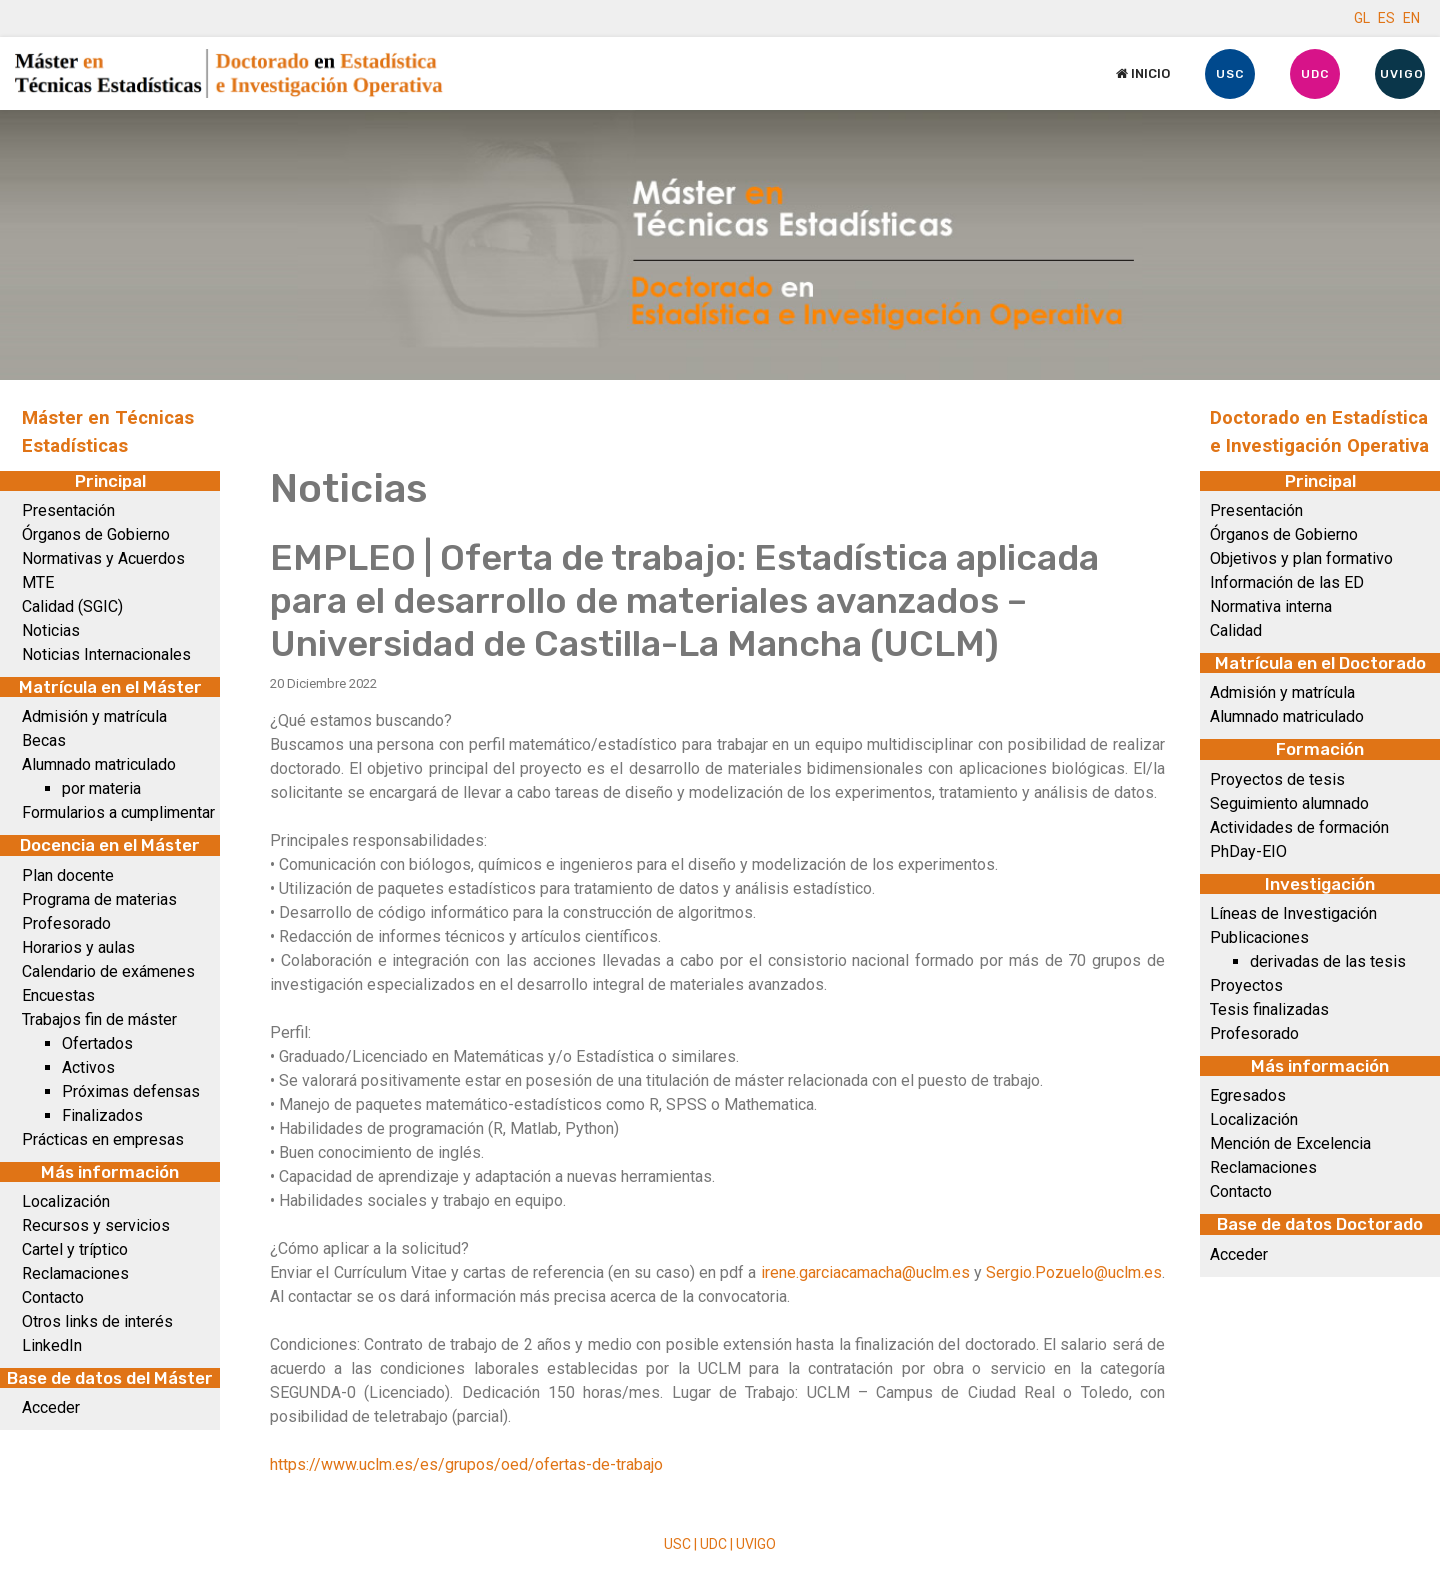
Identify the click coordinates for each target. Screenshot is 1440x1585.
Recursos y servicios (96, 1225)
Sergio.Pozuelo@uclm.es (1074, 1272)
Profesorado (66, 923)
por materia (101, 788)
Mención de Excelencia (1290, 1143)
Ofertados (97, 1043)
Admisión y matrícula (94, 716)
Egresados (1248, 1095)
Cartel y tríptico (75, 1249)
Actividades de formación (1299, 827)
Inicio (1143, 73)
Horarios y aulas (78, 947)
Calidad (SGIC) (72, 606)
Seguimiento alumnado (1289, 803)
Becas (44, 740)
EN (1411, 18)
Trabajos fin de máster (99, 1019)
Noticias (51, 630)
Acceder (51, 1407)
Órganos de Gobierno (96, 534)
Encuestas (58, 995)
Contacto (53, 1297)
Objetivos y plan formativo (1301, 558)
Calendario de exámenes (108, 971)
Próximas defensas (131, 1091)
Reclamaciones (75, 1273)
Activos (88, 1067)
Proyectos (1246, 985)
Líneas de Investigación (1293, 913)
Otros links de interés (97, 1321)
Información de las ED (1287, 582)
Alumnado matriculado (99, 764)
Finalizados (102, 1115)
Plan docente (68, 875)
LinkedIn (52, 1345)
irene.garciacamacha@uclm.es (865, 1272)
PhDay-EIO (1248, 851)
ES (1386, 18)
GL (1362, 18)
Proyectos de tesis (1277, 779)
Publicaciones (1259, 937)
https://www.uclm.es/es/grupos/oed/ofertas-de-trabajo (466, 1464)
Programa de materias (99, 899)
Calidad (1236, 630)
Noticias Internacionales (106, 654)
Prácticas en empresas (103, 1139)
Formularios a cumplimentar (118, 812)
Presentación (68, 510)
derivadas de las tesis (1328, 961)
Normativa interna (1271, 606)
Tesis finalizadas (1269, 1009)
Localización (66, 1201)
